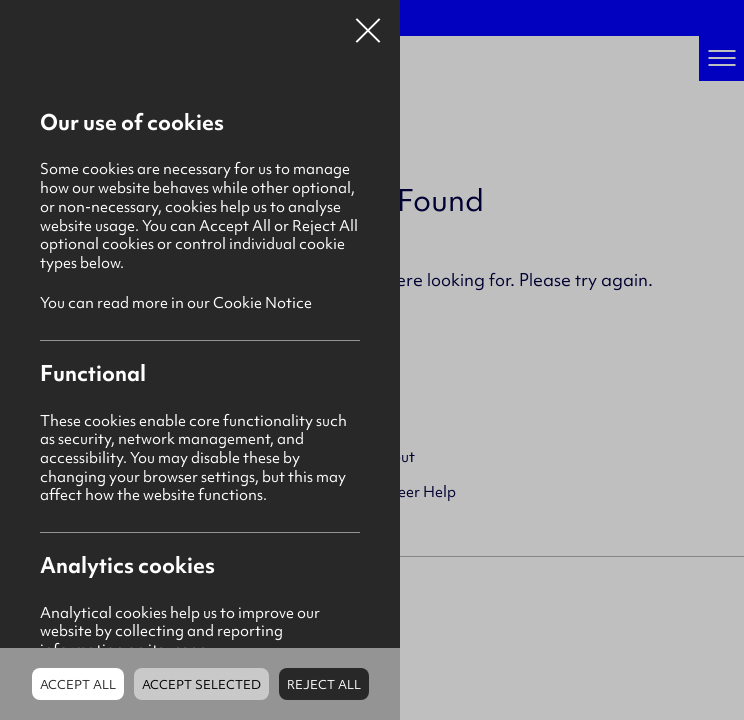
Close (368, 24)
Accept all (78, 684)
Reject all (324, 684)
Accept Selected (201, 684)
